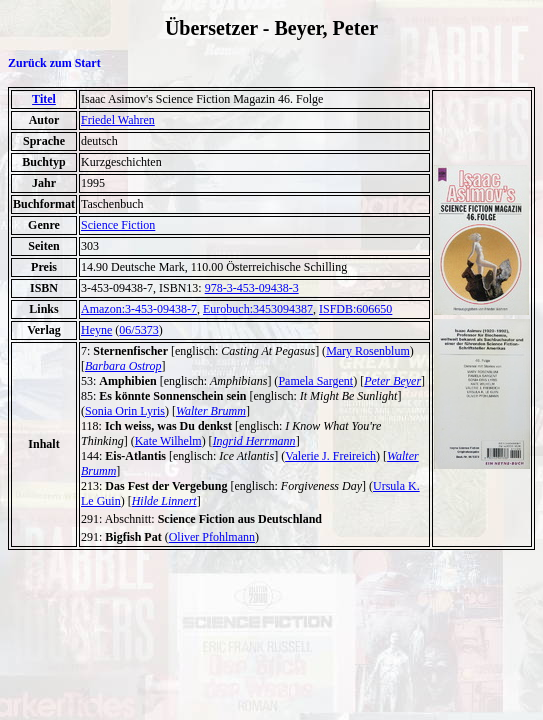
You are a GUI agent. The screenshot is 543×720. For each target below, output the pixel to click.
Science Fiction (118, 225)
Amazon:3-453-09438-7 (139, 309)
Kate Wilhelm (168, 441)
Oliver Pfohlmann (212, 537)
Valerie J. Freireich (330, 456)
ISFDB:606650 (355, 309)
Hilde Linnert (164, 501)
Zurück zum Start (54, 63)
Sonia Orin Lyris (125, 411)
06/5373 (138, 330)
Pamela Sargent (315, 381)
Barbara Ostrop (123, 366)
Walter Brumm (211, 411)
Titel (44, 99)
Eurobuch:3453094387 (258, 309)
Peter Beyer (392, 381)
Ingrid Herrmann (254, 441)
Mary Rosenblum (368, 351)
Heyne (96, 330)
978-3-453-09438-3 (252, 288)
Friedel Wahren (118, 120)
